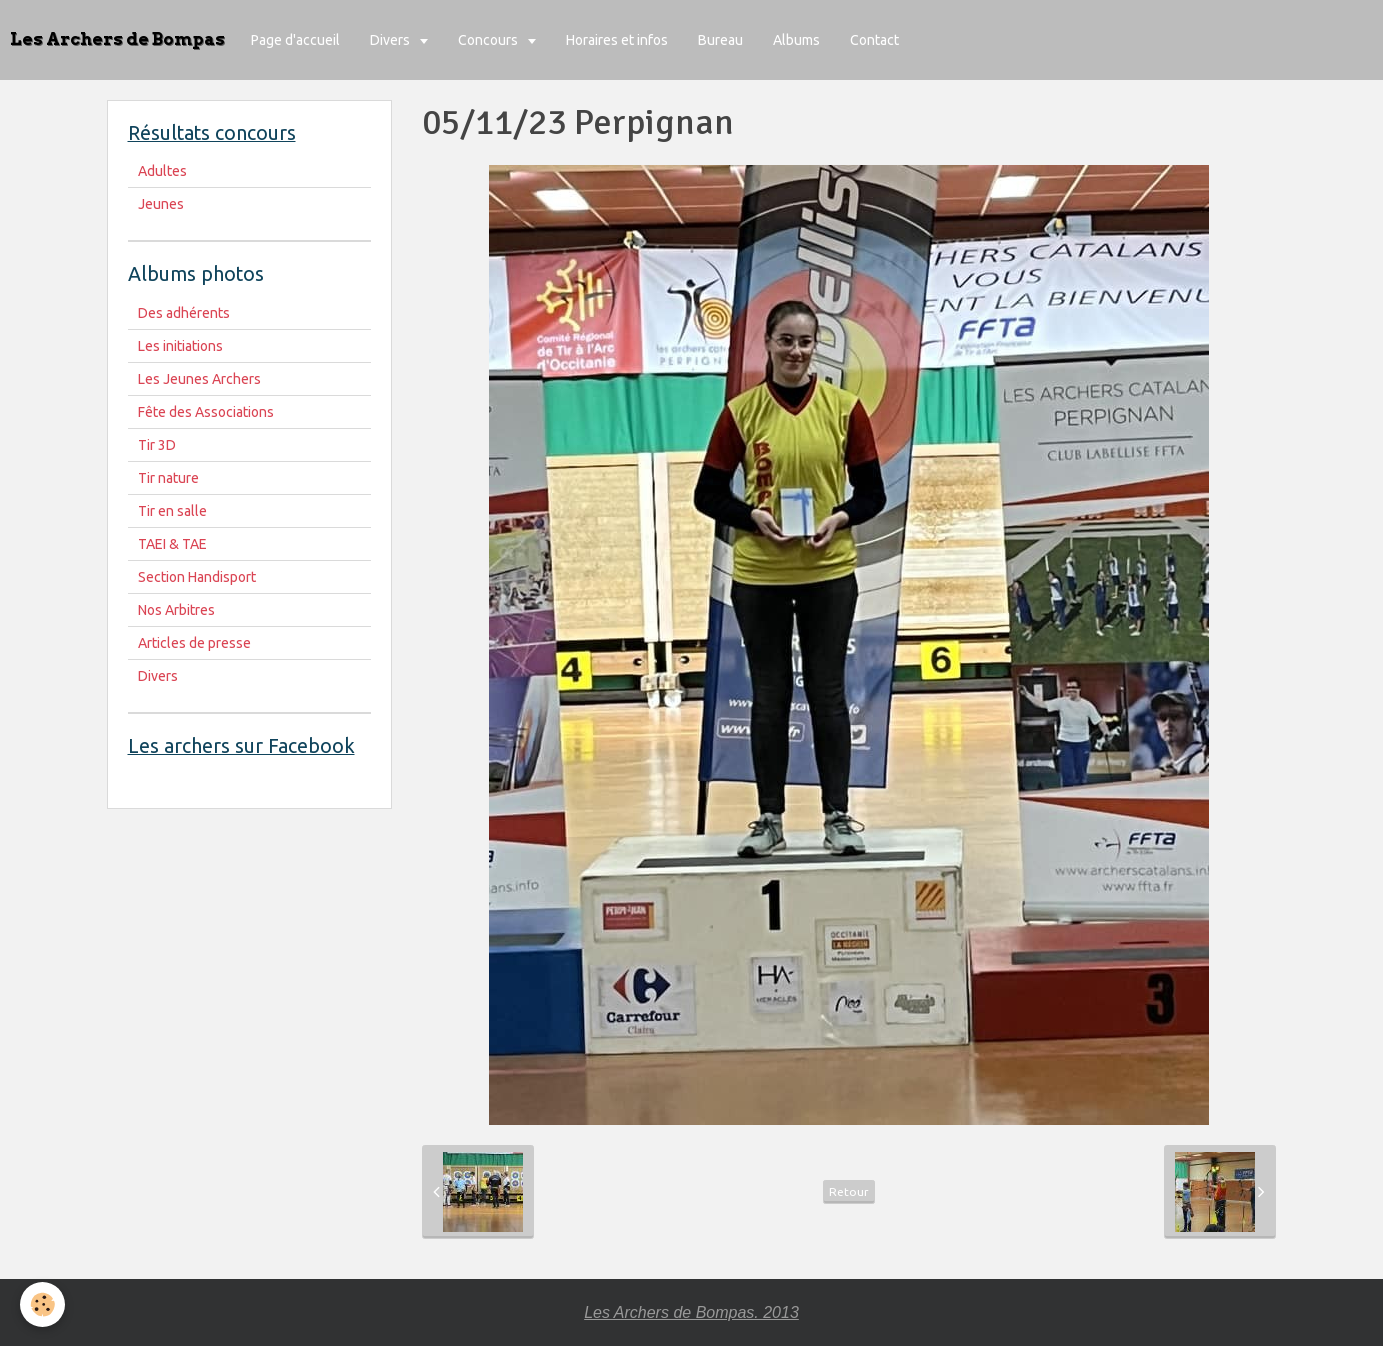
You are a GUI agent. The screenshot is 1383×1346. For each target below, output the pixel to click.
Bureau (720, 40)
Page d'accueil (295, 40)
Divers (391, 40)
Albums (796, 40)
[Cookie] (42, 1304)
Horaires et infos (617, 40)
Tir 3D (157, 445)
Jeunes (161, 204)
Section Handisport (197, 577)
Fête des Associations (206, 412)
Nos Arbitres (176, 610)
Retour (849, 1191)
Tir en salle (172, 511)
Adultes (162, 171)
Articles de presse (194, 643)
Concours (489, 40)
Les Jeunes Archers (199, 379)
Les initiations (180, 346)
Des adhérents (184, 313)
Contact (874, 40)
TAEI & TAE (172, 544)
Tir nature (168, 478)
